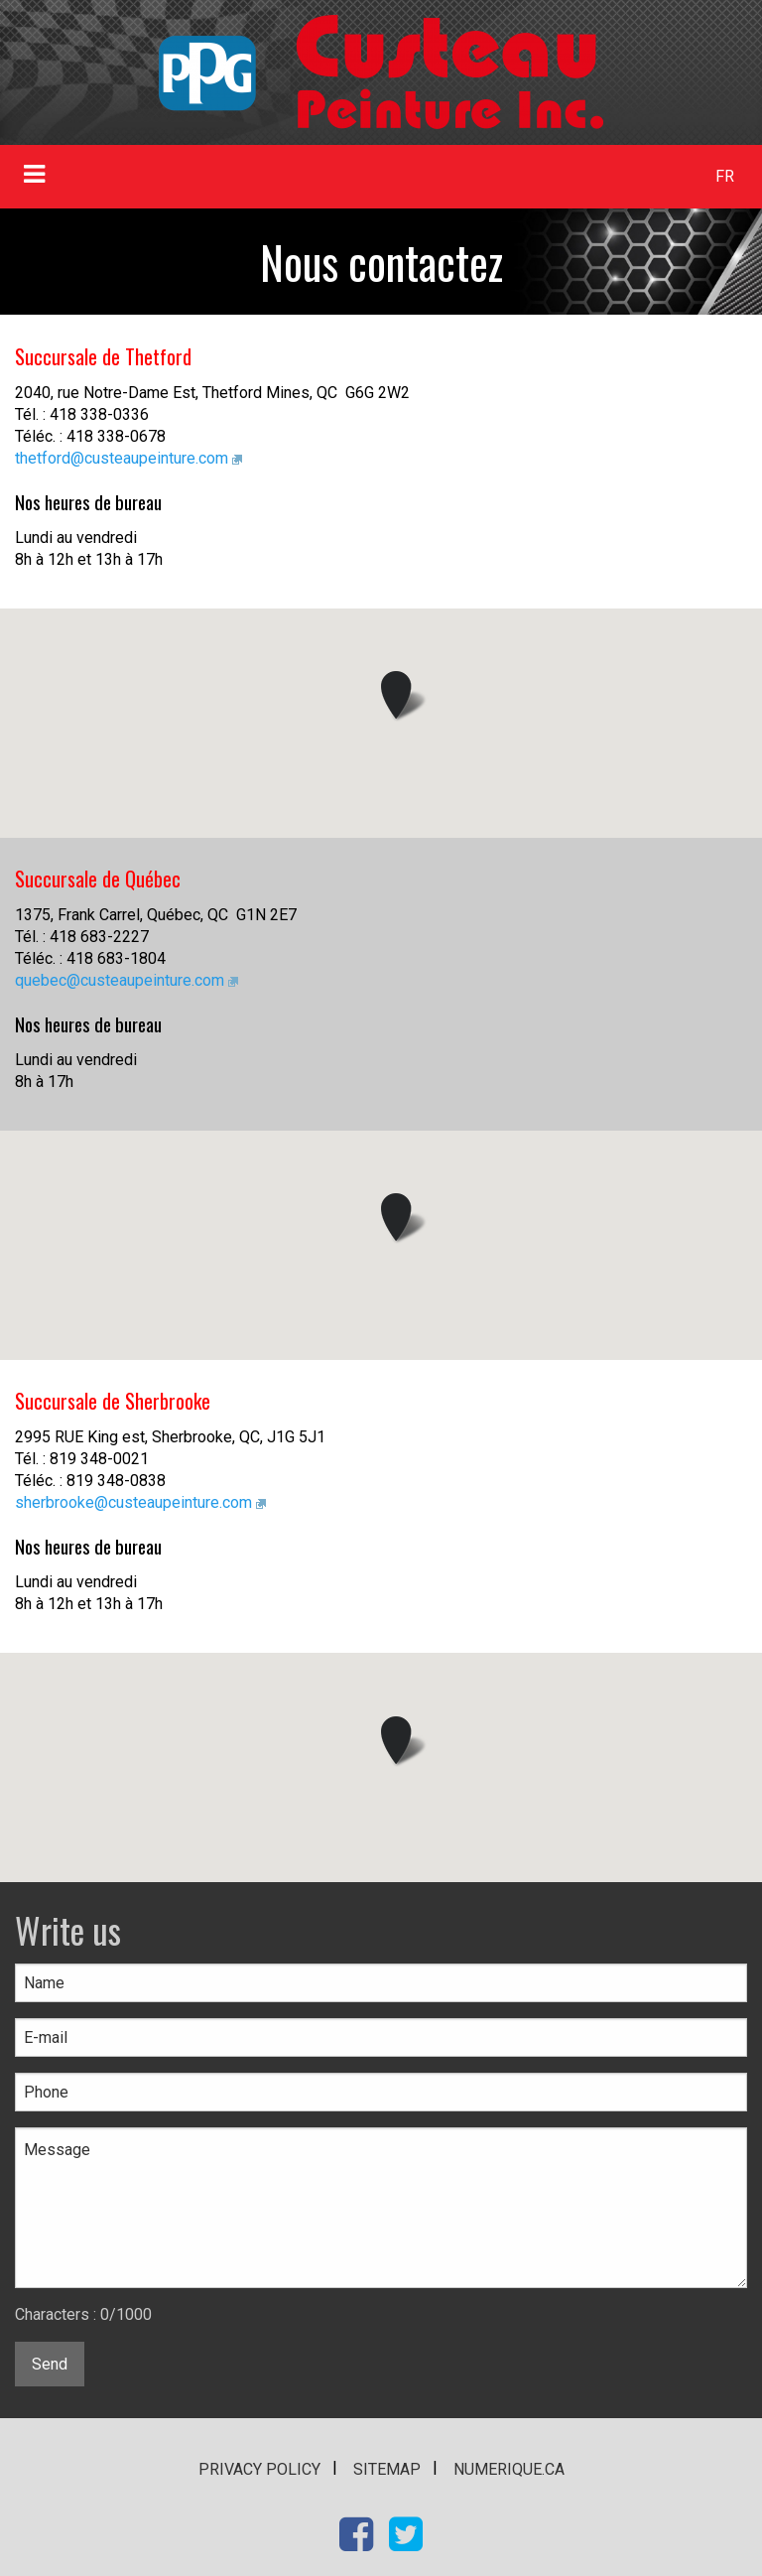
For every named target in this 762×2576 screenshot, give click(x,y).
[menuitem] (725, 176)
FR (724, 176)
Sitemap (387, 2469)
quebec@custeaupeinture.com (119, 980)
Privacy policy (259, 2469)
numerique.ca (509, 2469)
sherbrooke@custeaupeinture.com (133, 1502)
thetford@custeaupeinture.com (121, 458)
